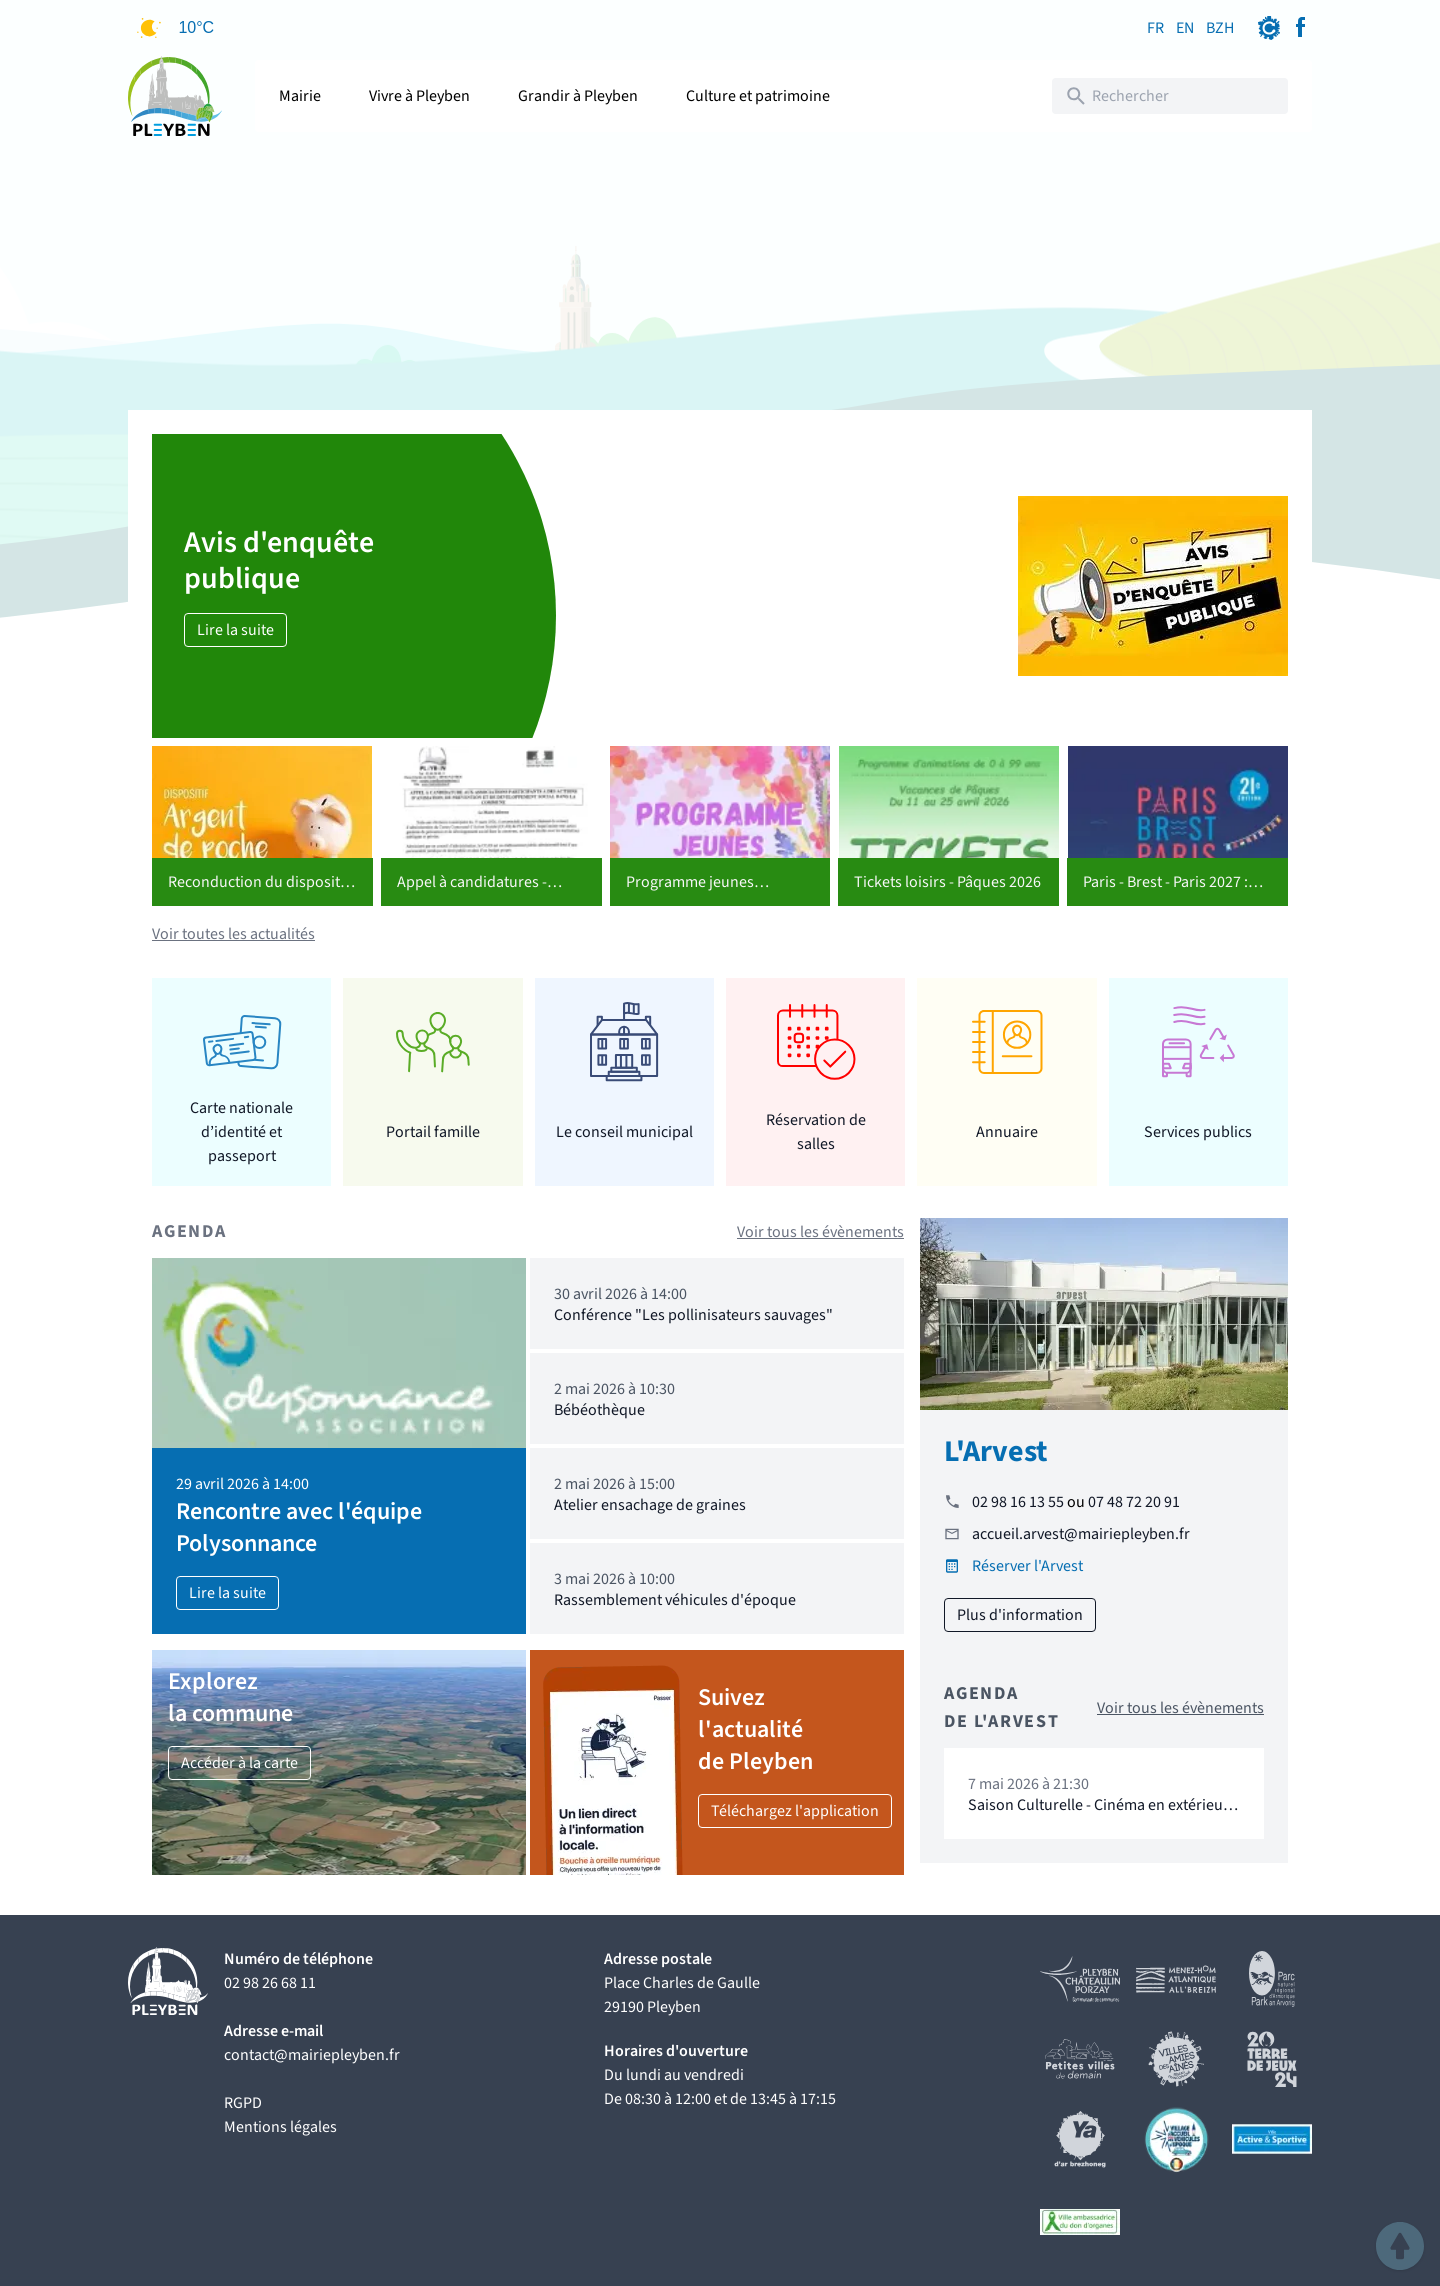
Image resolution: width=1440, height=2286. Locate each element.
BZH (1220, 28)
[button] (1400, 2246)
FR (1155, 28)
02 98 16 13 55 (1018, 1502)
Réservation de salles (816, 1132)
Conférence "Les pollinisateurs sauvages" (693, 1315)
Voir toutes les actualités (233, 934)
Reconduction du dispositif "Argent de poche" (258, 894)
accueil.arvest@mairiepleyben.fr (1081, 1534)
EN (1185, 28)
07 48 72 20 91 (1134, 1502)
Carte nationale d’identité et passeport (241, 1131)
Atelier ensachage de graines (650, 1505)
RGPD (243, 2103)
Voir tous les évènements (820, 1232)
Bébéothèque (599, 1410)
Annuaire (1007, 1132)
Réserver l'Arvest (1027, 1566)
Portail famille (433, 1132)
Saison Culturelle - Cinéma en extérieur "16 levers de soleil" (1098, 1814)
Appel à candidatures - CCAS (472, 894)
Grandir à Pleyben (578, 96)
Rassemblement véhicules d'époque (675, 1600)
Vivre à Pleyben (419, 96)
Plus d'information (1020, 1615)
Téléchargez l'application (795, 1811)
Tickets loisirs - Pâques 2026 (947, 882)
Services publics (1198, 1132)
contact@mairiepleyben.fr (312, 2055)
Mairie (300, 96)
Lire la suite (235, 630)
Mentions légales (280, 2127)
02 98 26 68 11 (270, 1983)
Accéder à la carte (239, 1763)
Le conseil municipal (624, 1132)
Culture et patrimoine (758, 96)
